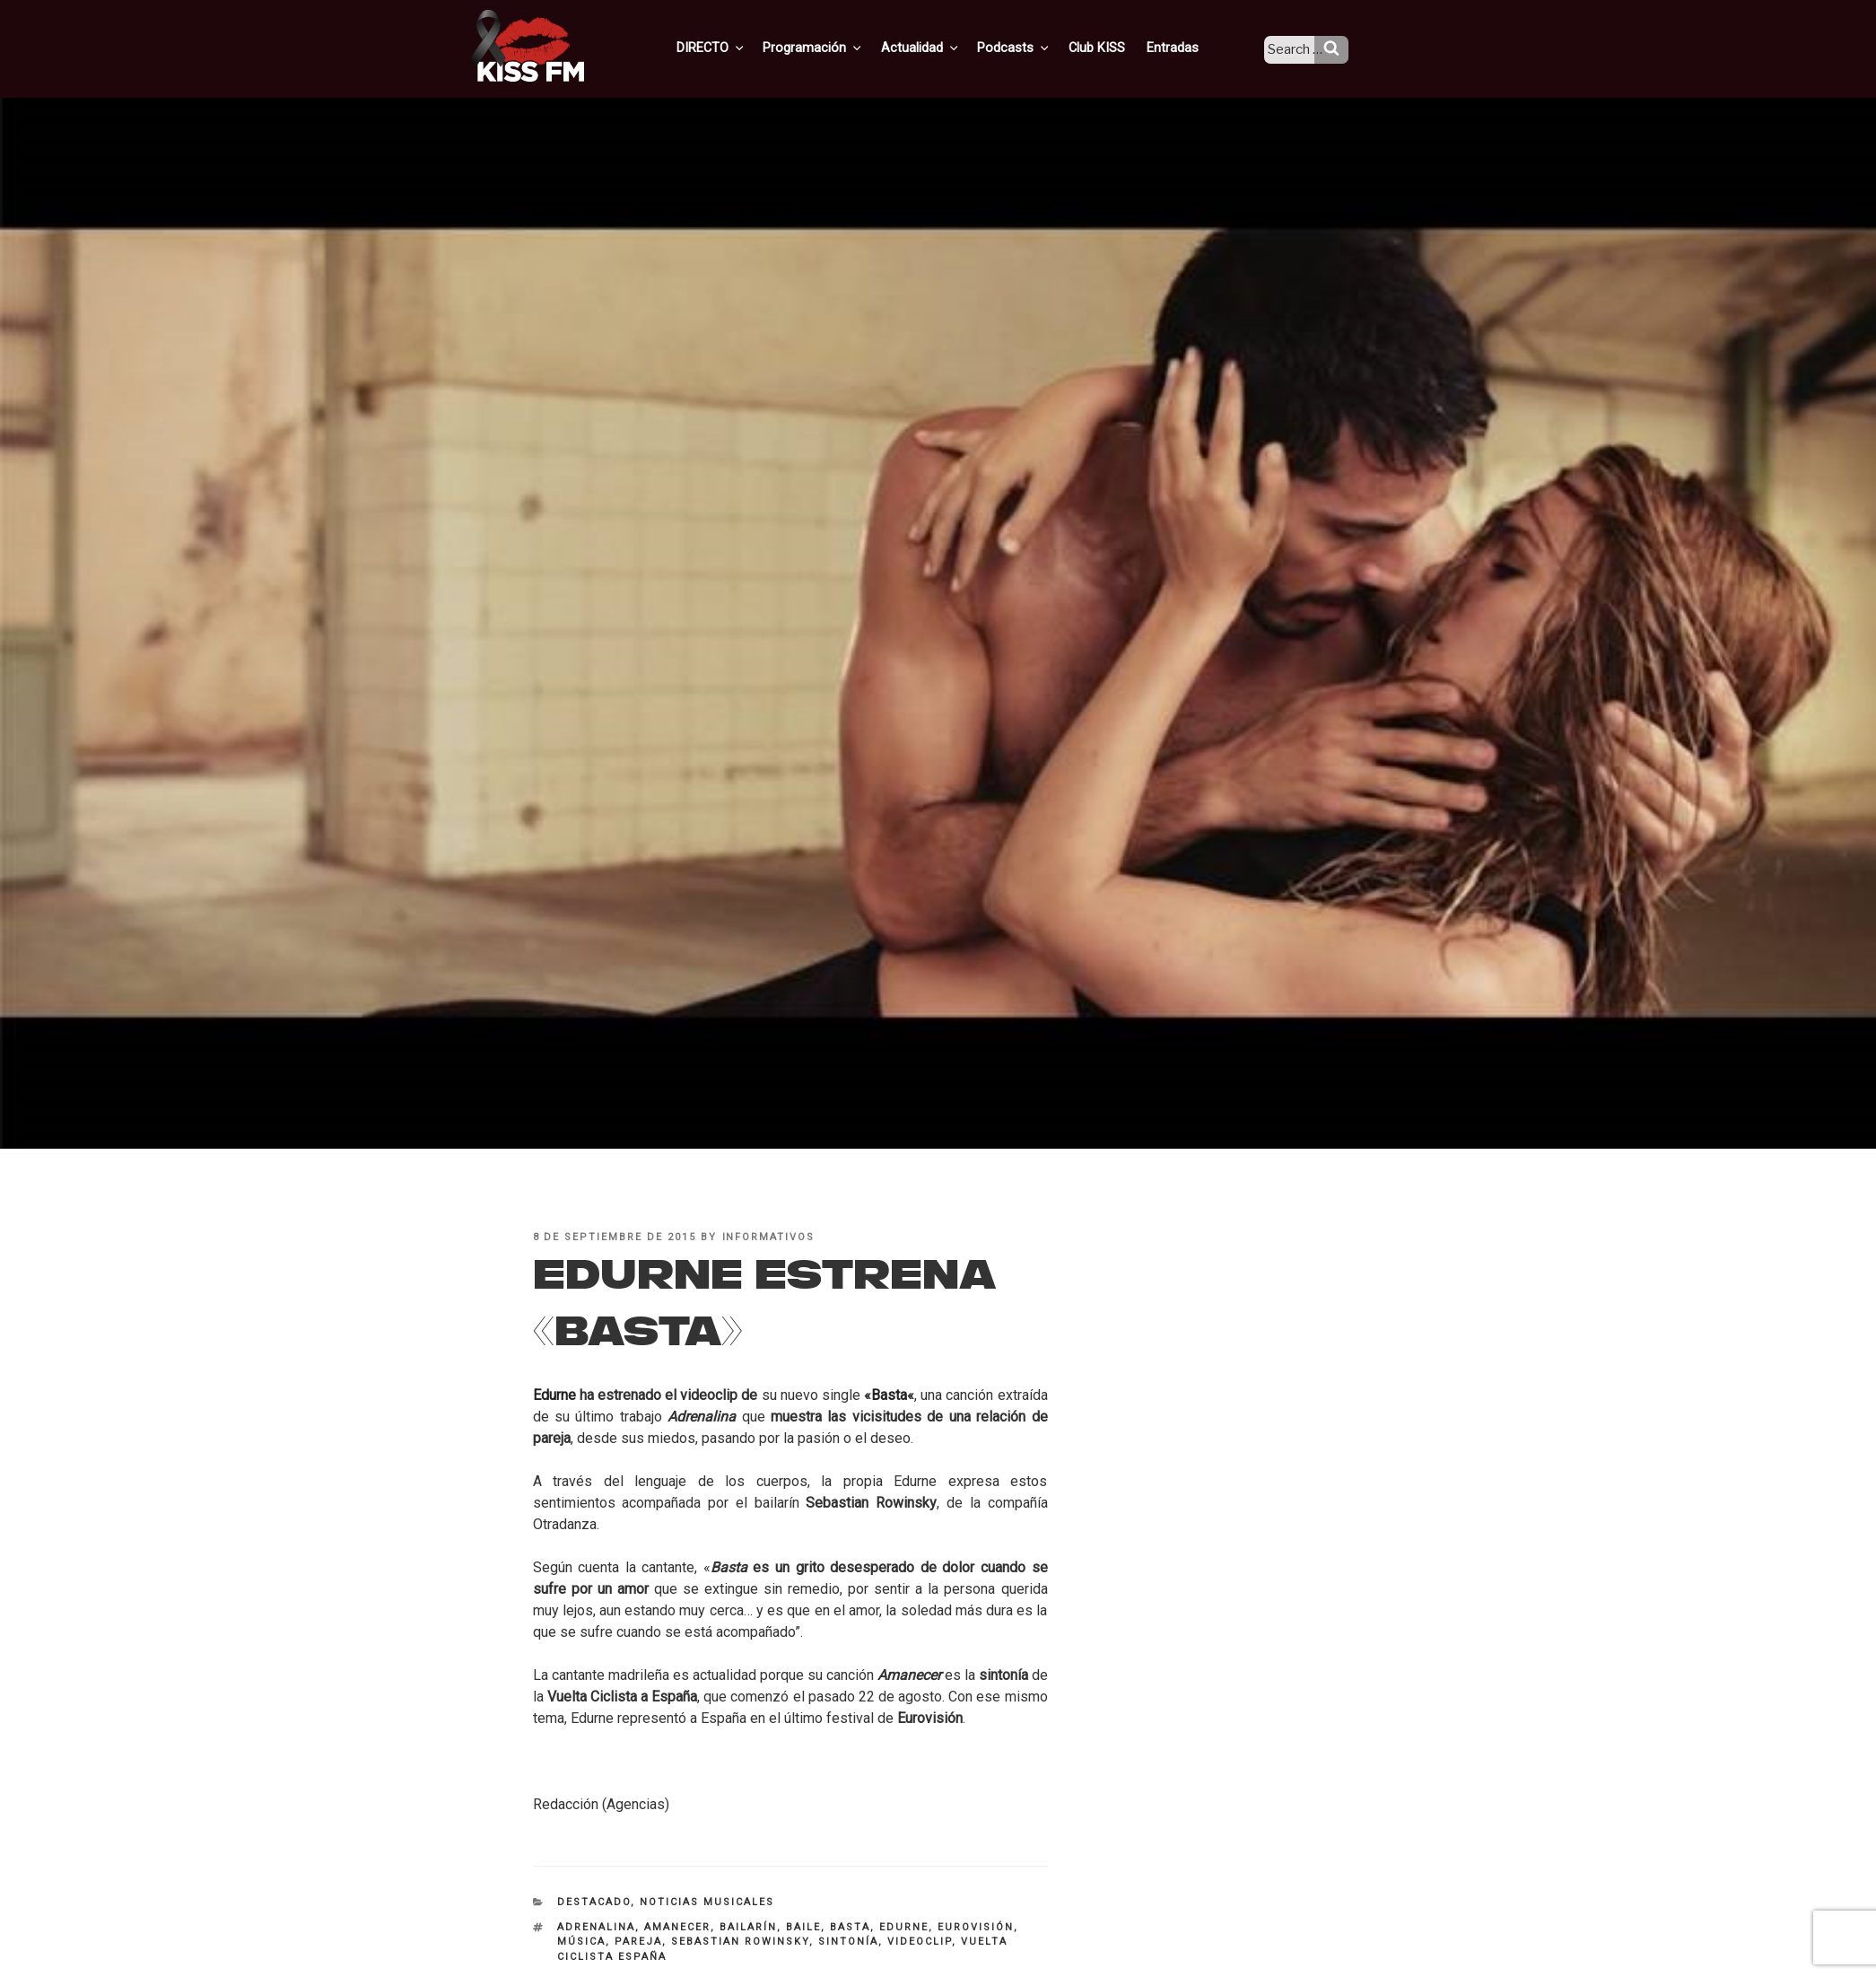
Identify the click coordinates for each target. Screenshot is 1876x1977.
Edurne (904, 1927)
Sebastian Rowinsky (740, 1941)
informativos (769, 1237)
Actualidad (943, 47)
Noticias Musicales (707, 1902)
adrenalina (596, 1927)
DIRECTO (740, 47)
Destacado (594, 1902)
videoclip (919, 1941)
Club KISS (1112, 47)
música (581, 1941)
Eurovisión (976, 1927)
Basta (889, 1395)
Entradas (1184, 47)
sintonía (848, 1941)
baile (803, 1927)
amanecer (677, 1927)
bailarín (748, 1927)
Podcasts (1034, 47)
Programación (839, 47)
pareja (638, 1941)
